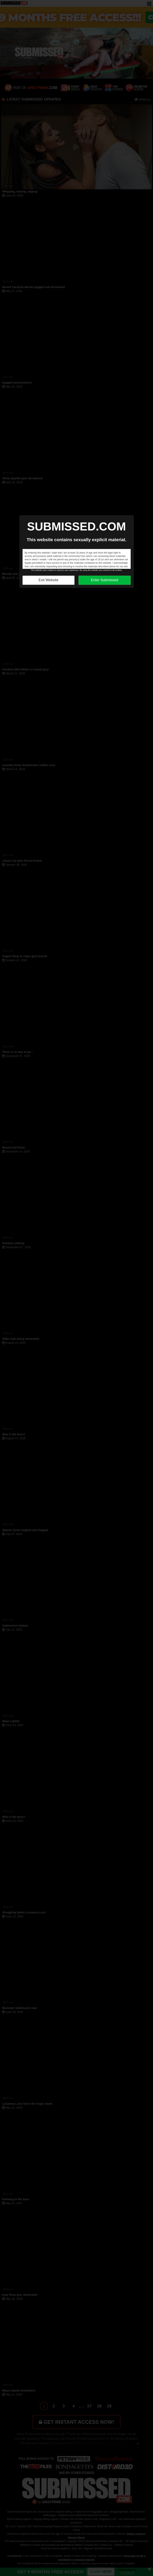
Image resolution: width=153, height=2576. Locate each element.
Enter (104, 580)
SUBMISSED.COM (76, 526)
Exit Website (48, 580)
